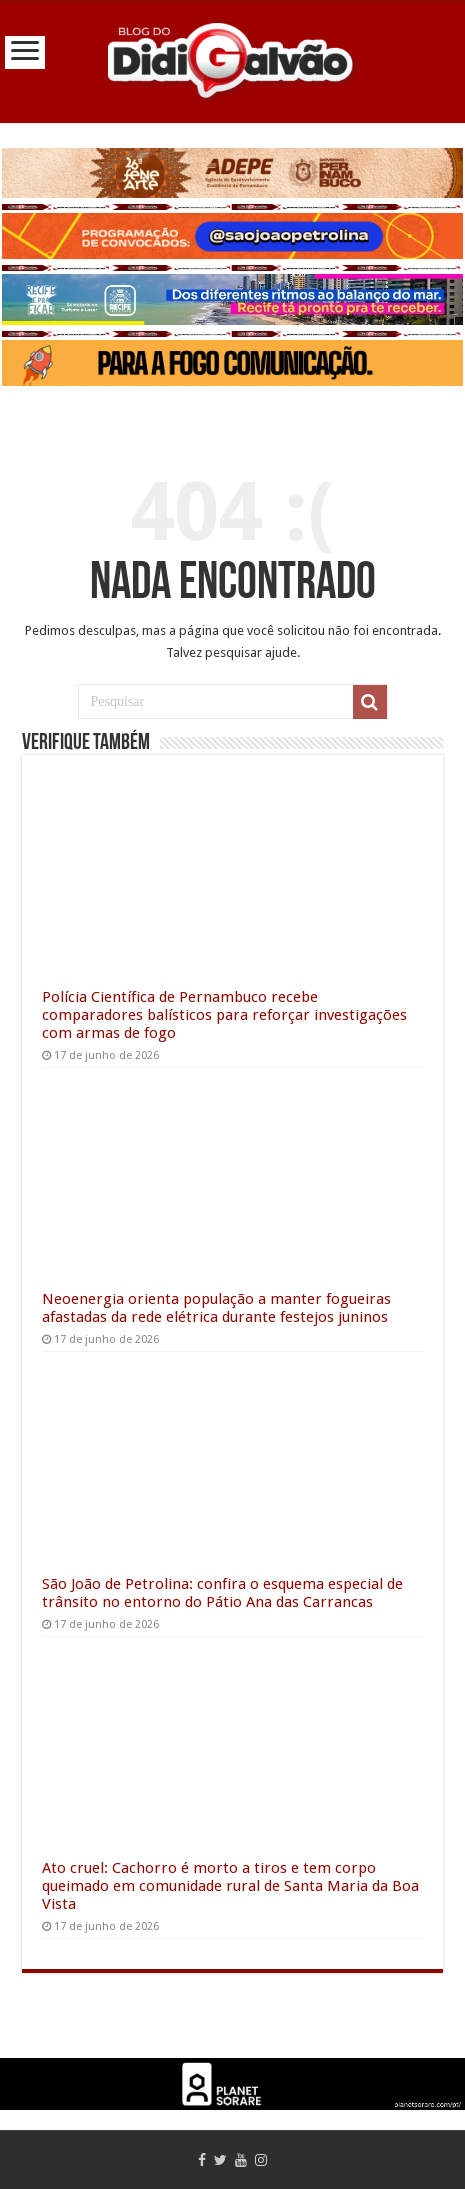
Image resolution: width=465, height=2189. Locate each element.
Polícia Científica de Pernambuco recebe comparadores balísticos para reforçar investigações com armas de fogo (224, 1015)
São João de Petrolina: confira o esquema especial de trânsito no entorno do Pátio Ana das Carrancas (222, 1593)
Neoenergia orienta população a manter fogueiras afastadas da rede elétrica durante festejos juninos (216, 1308)
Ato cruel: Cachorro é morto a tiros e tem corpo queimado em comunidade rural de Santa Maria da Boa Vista (230, 1886)
